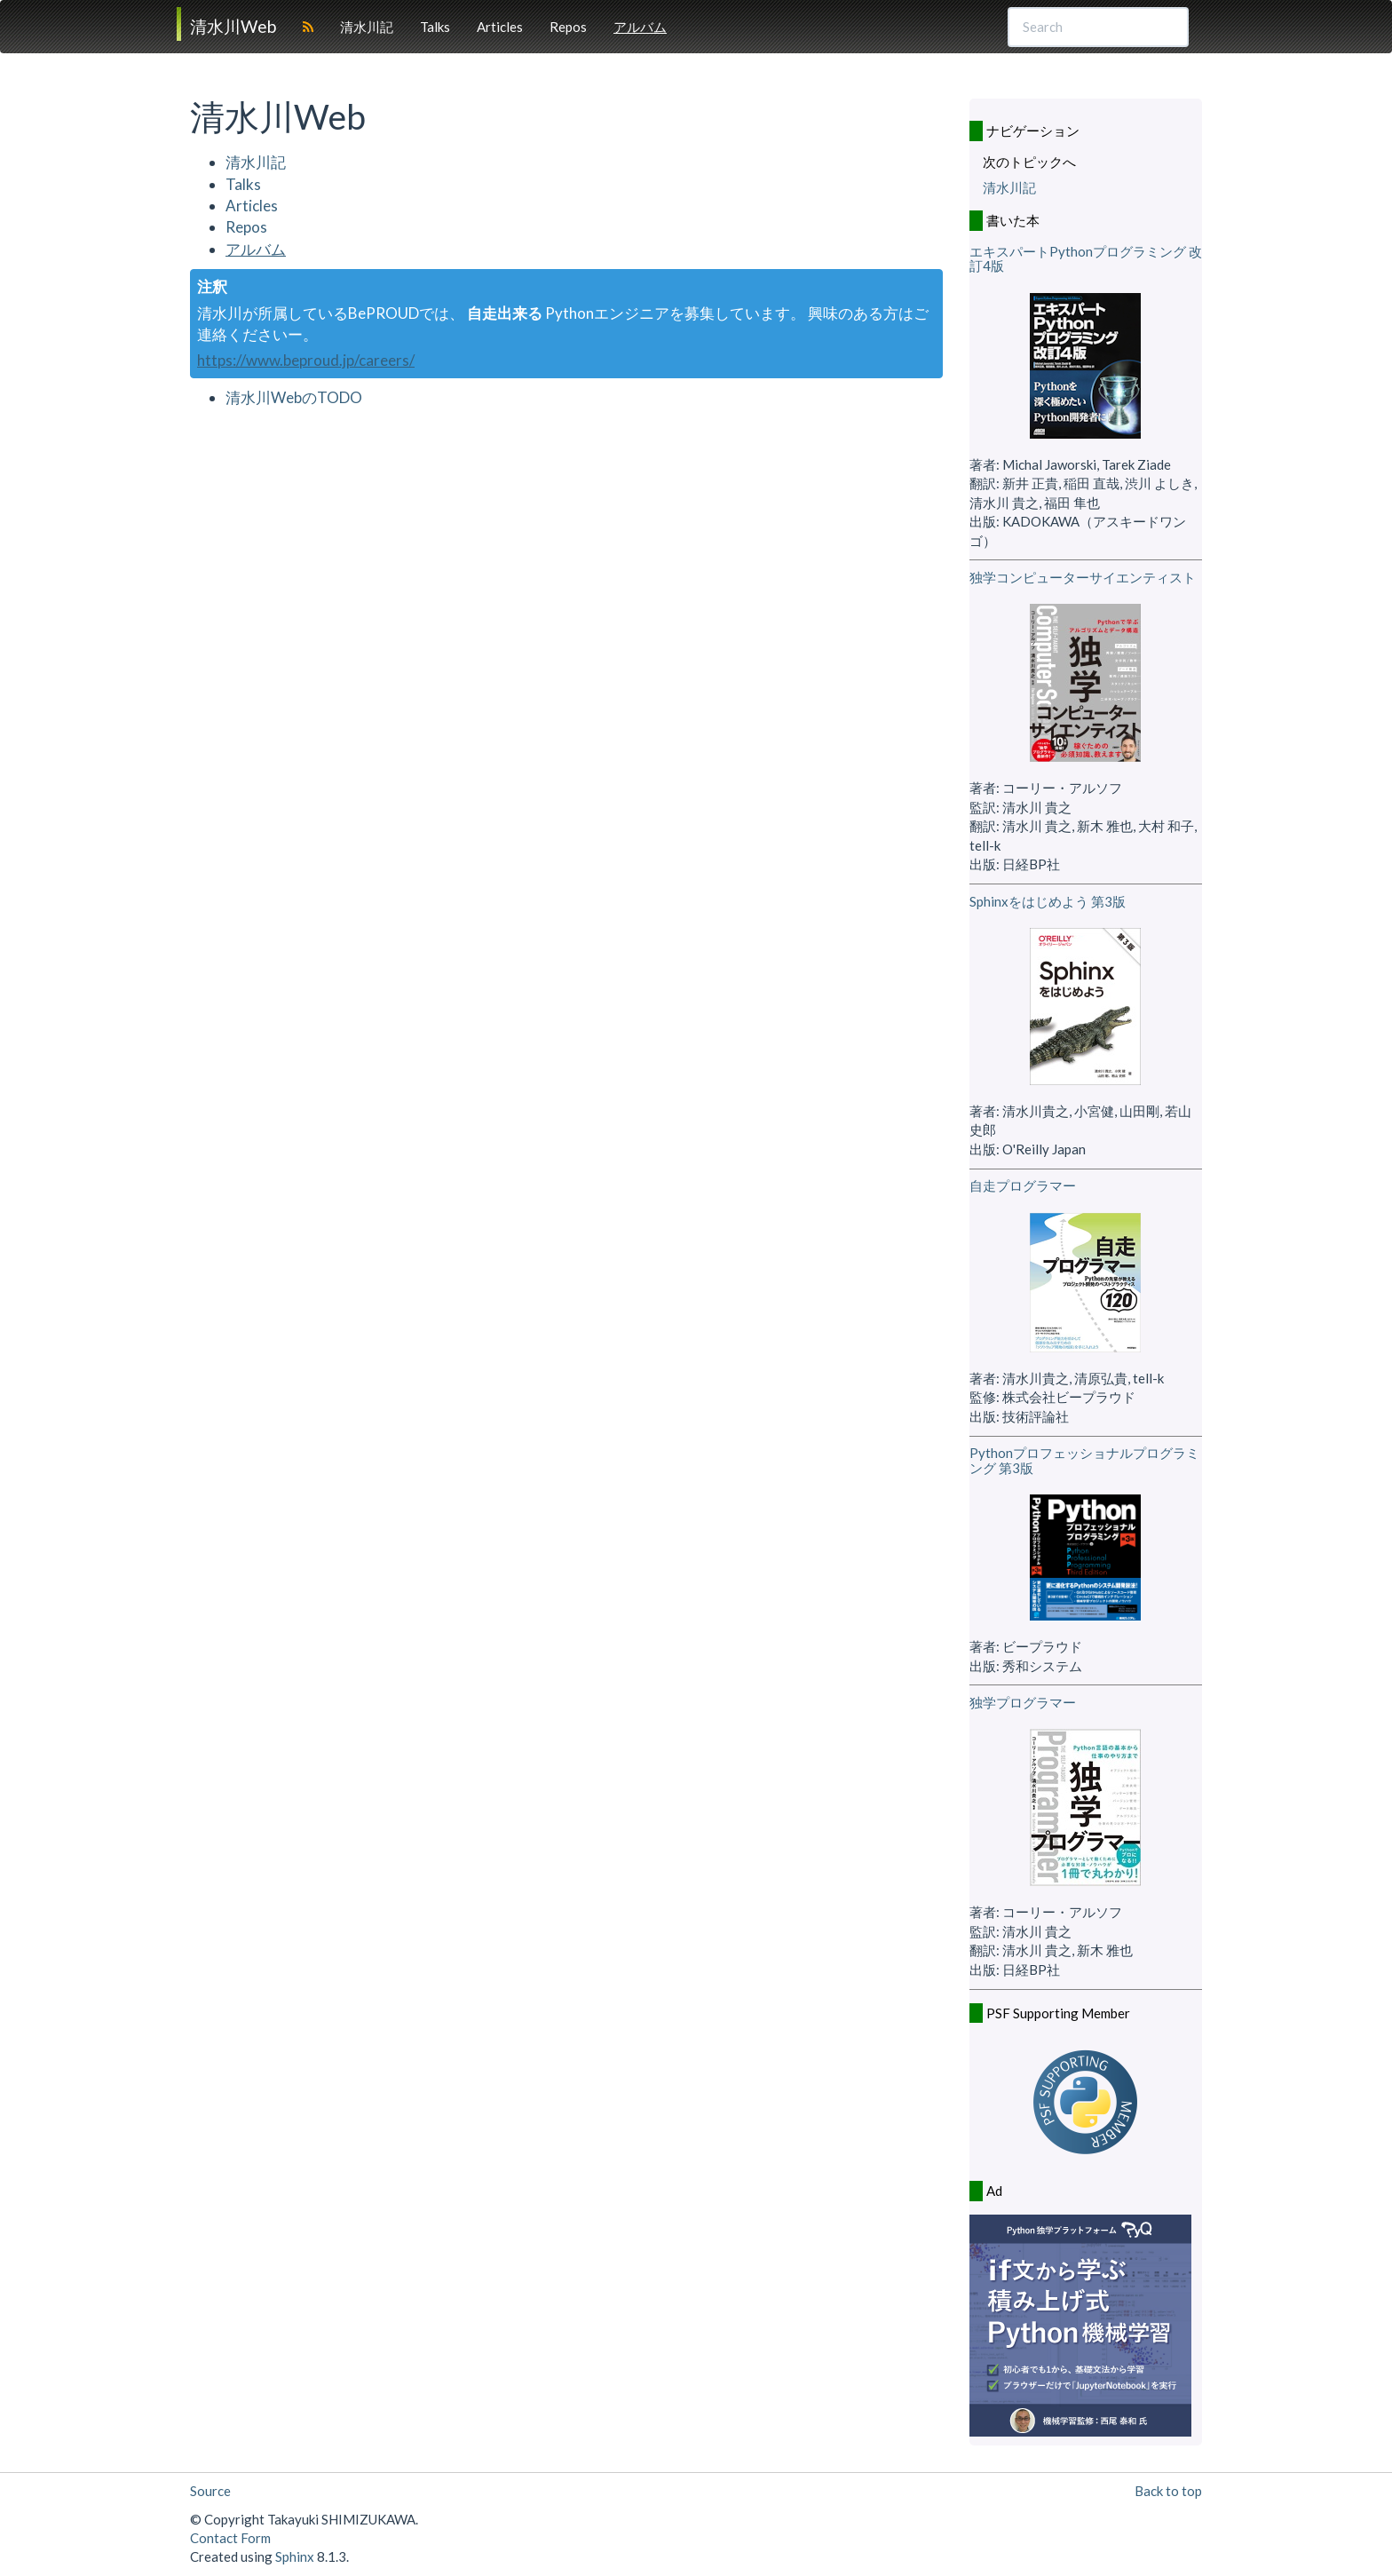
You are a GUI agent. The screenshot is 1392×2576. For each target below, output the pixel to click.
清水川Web (233, 26)
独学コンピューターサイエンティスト (1082, 577)
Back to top (1168, 2491)
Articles (500, 27)
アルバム (640, 27)
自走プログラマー (1022, 1185)
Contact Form (230, 2538)
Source (210, 2491)
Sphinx (294, 2556)
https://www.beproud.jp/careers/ (306, 360)
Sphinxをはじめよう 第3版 (1047, 901)
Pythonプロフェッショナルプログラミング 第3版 (1084, 1460)
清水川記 (366, 27)
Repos (568, 27)
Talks (435, 27)
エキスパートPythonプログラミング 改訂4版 (1085, 258)
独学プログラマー (1022, 1702)
